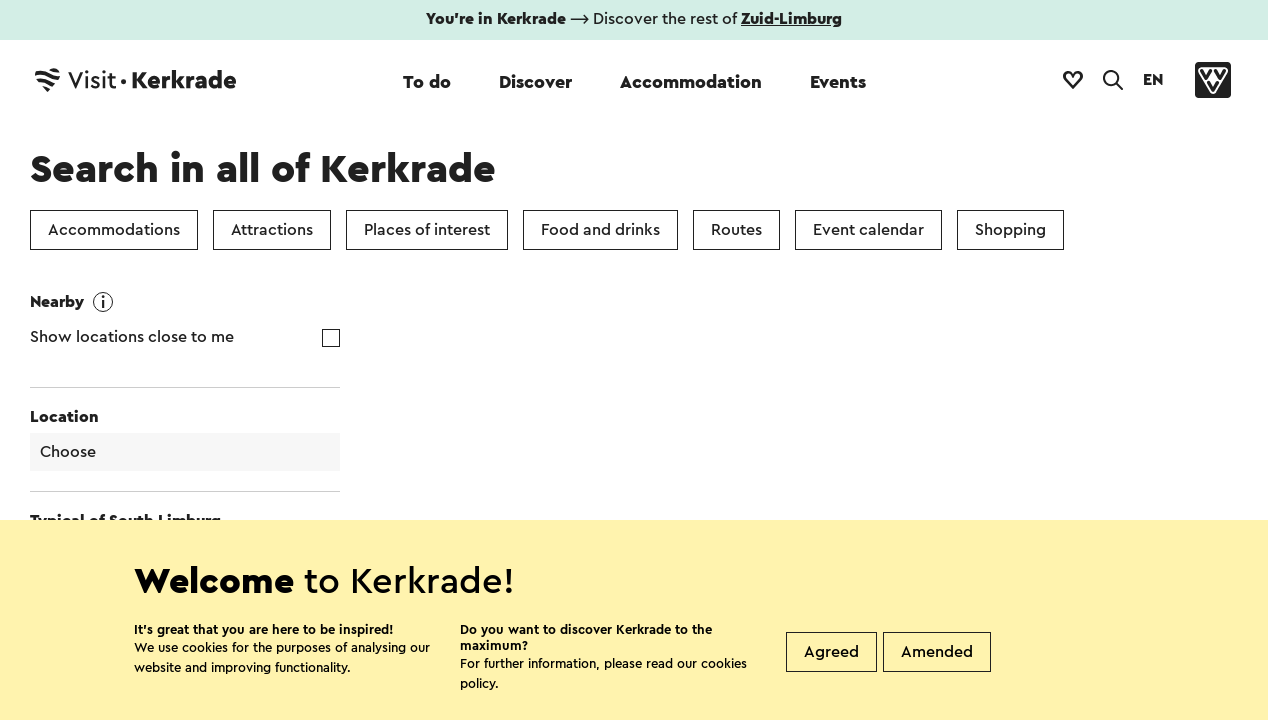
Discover (535, 82)
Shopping (1010, 230)
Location (64, 417)
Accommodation (691, 82)
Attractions (272, 230)
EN (1153, 80)
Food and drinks (600, 230)
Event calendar (868, 230)
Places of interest (427, 230)
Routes (736, 230)
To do (427, 82)
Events (838, 82)
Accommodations (114, 230)
